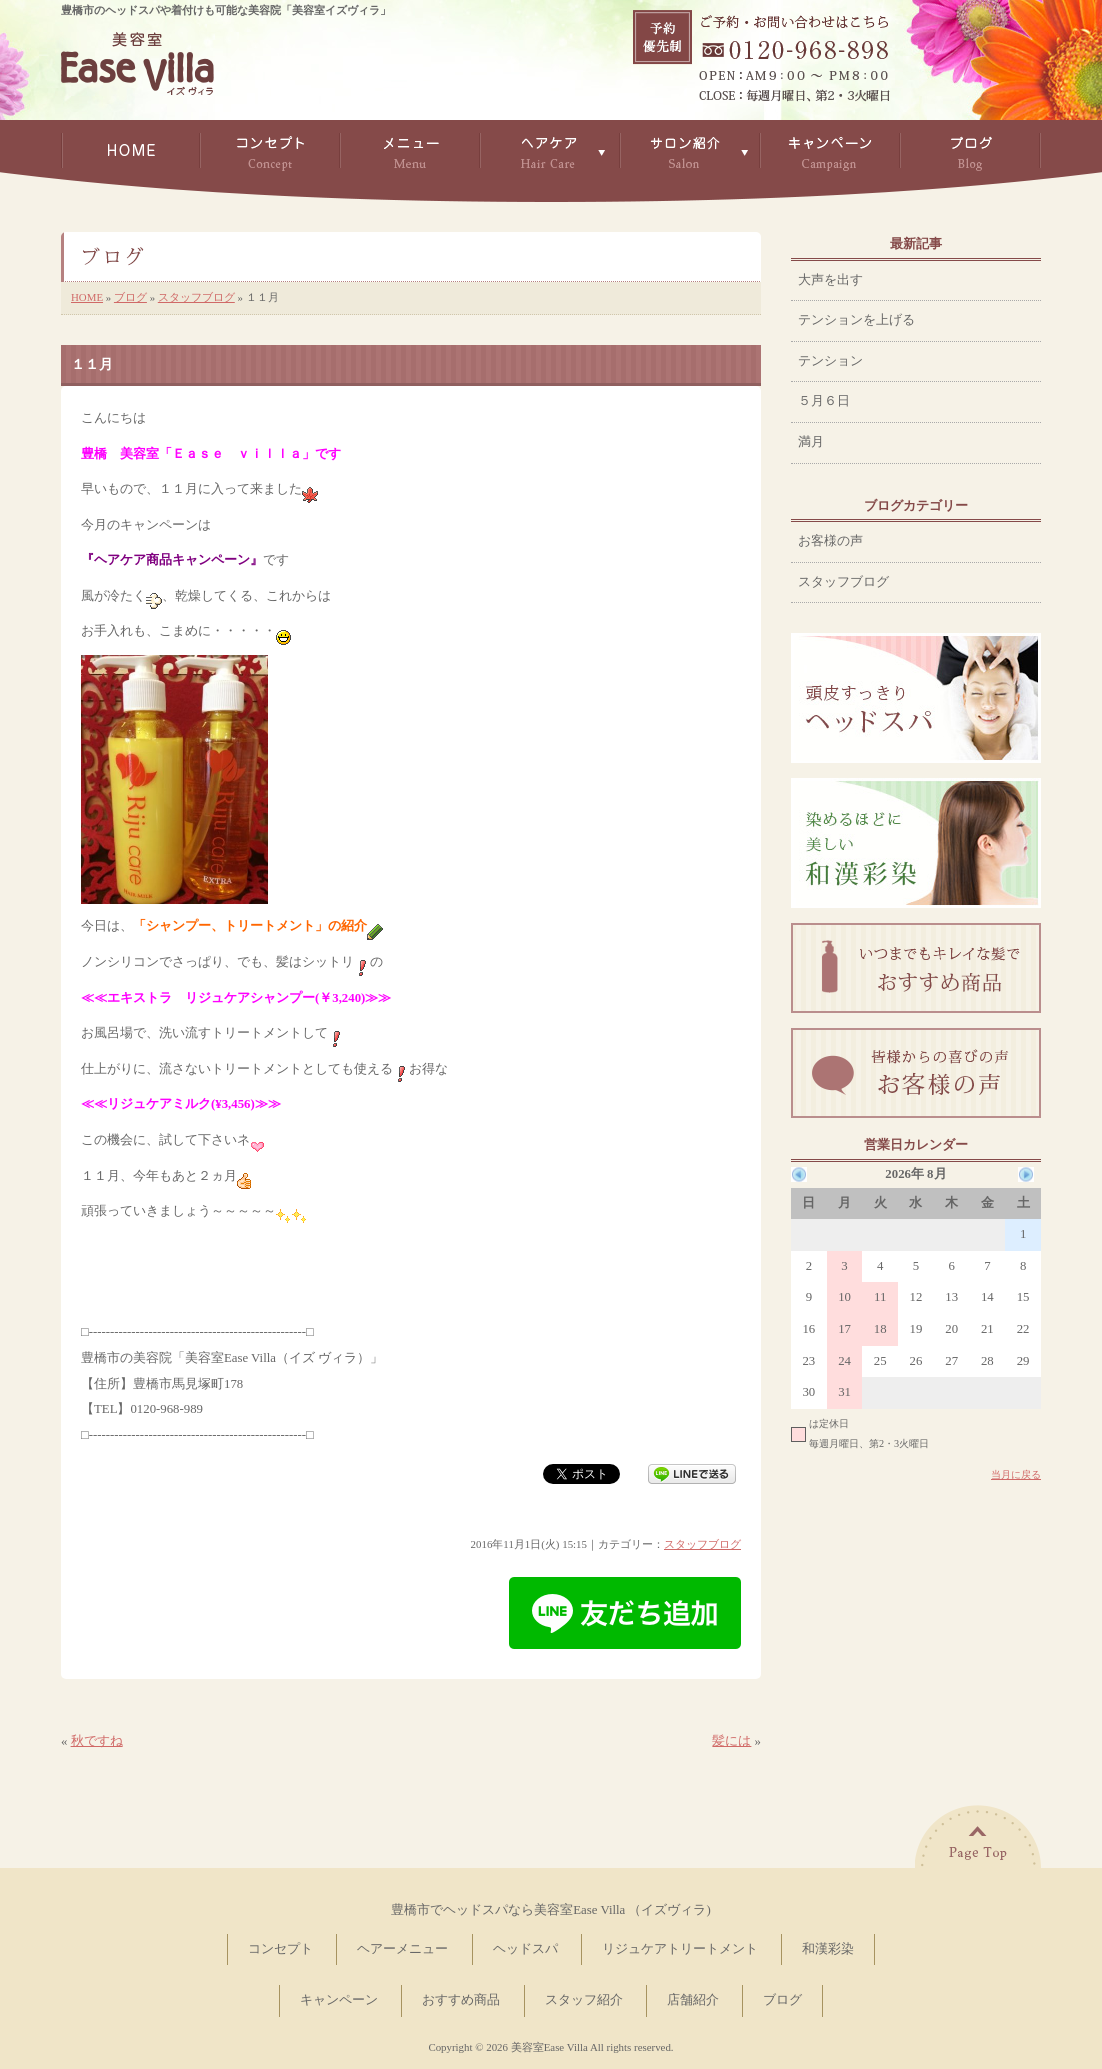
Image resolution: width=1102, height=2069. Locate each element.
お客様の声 (830, 541)
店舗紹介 (693, 2000)
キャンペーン (339, 2000)
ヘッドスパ (525, 1949)
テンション (830, 361)
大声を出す (830, 280)
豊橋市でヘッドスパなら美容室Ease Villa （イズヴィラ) (550, 1910)
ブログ (130, 297)
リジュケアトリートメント (680, 1949)
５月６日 (824, 401)
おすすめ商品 (461, 2000)
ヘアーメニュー (402, 1949)
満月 (811, 442)
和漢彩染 (828, 1949)
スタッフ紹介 (584, 2000)
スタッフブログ (196, 297)
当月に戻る (1016, 1474)
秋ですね (97, 1741)
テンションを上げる (856, 320)
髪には (731, 1741)
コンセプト (280, 1949)
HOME (87, 297)
